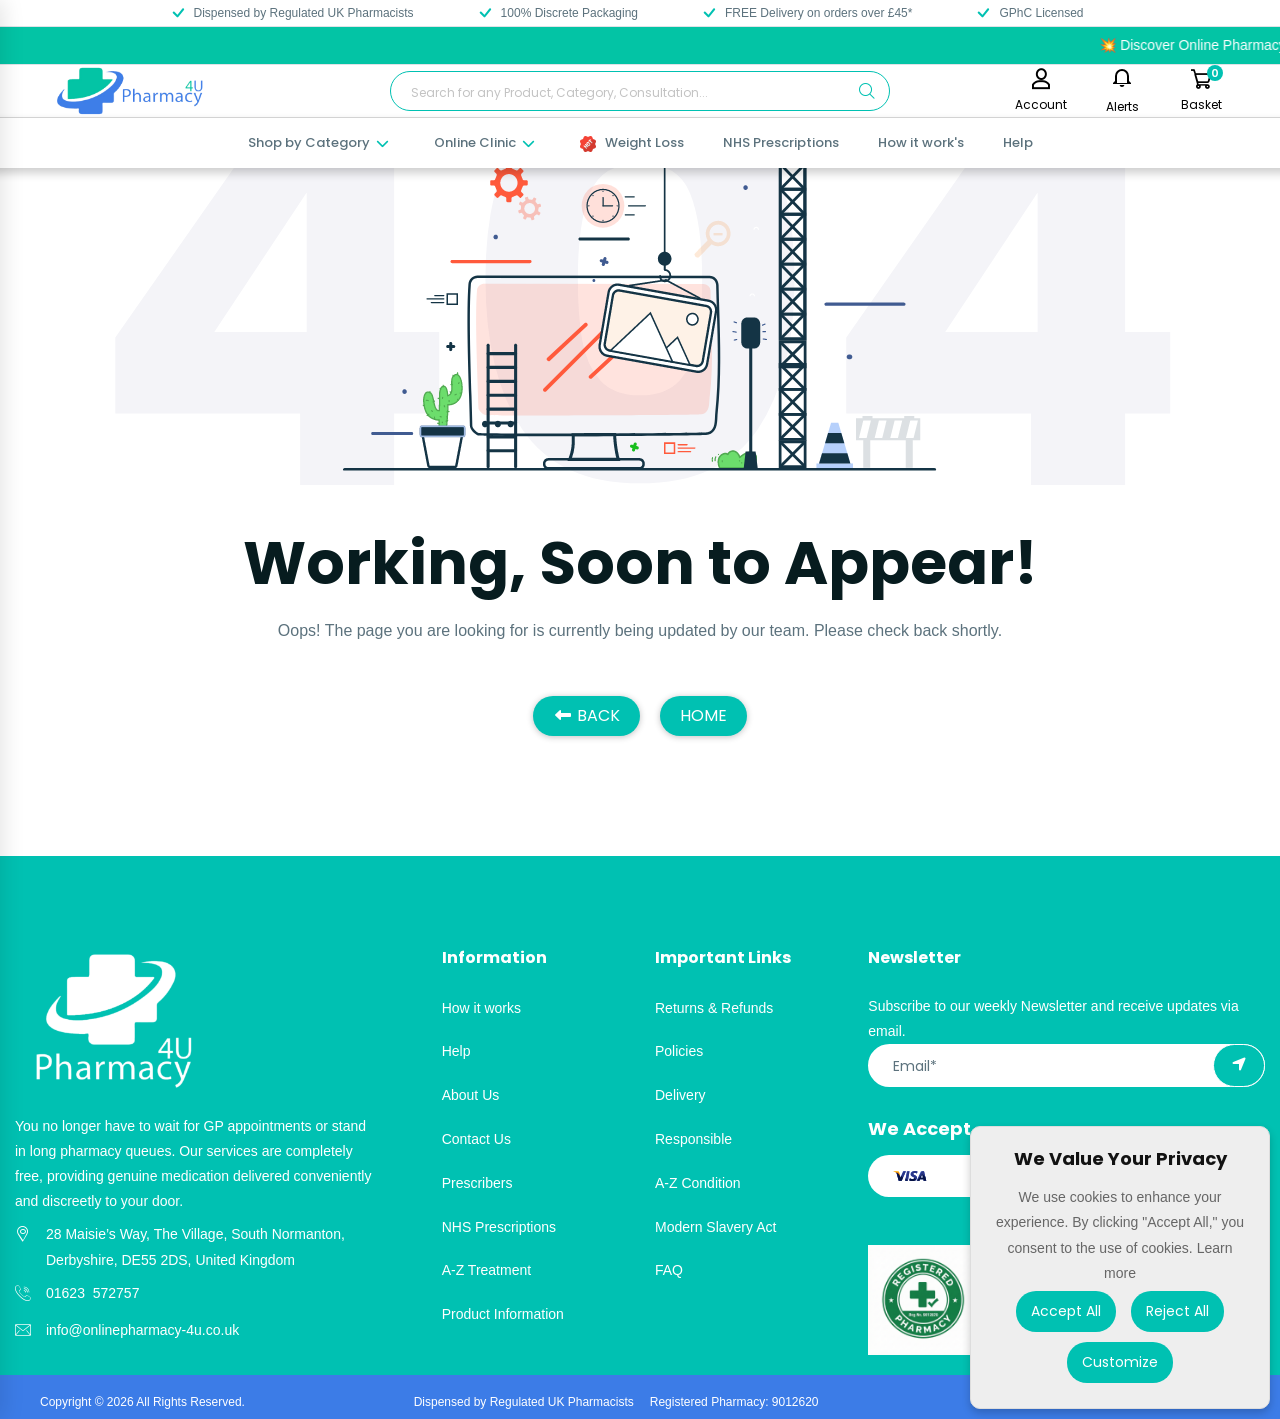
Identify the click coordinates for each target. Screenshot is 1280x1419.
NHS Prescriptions (781, 142)
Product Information (503, 1314)
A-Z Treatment (486, 1270)
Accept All (1066, 1311)
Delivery (680, 1095)
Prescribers (477, 1183)
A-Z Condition (698, 1183)
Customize (1120, 1362)
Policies (679, 1051)
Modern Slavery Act (715, 1227)
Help (1018, 142)
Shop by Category (319, 142)
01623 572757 (92, 1293)
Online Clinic (485, 142)
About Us (471, 1095)
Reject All (1177, 1311)
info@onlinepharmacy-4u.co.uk (142, 1330)
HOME (703, 715)
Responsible (693, 1139)
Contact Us (476, 1139)
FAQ (669, 1270)
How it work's (921, 142)
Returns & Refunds (714, 1008)
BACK (586, 715)
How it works (481, 1008)
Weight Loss (632, 142)
